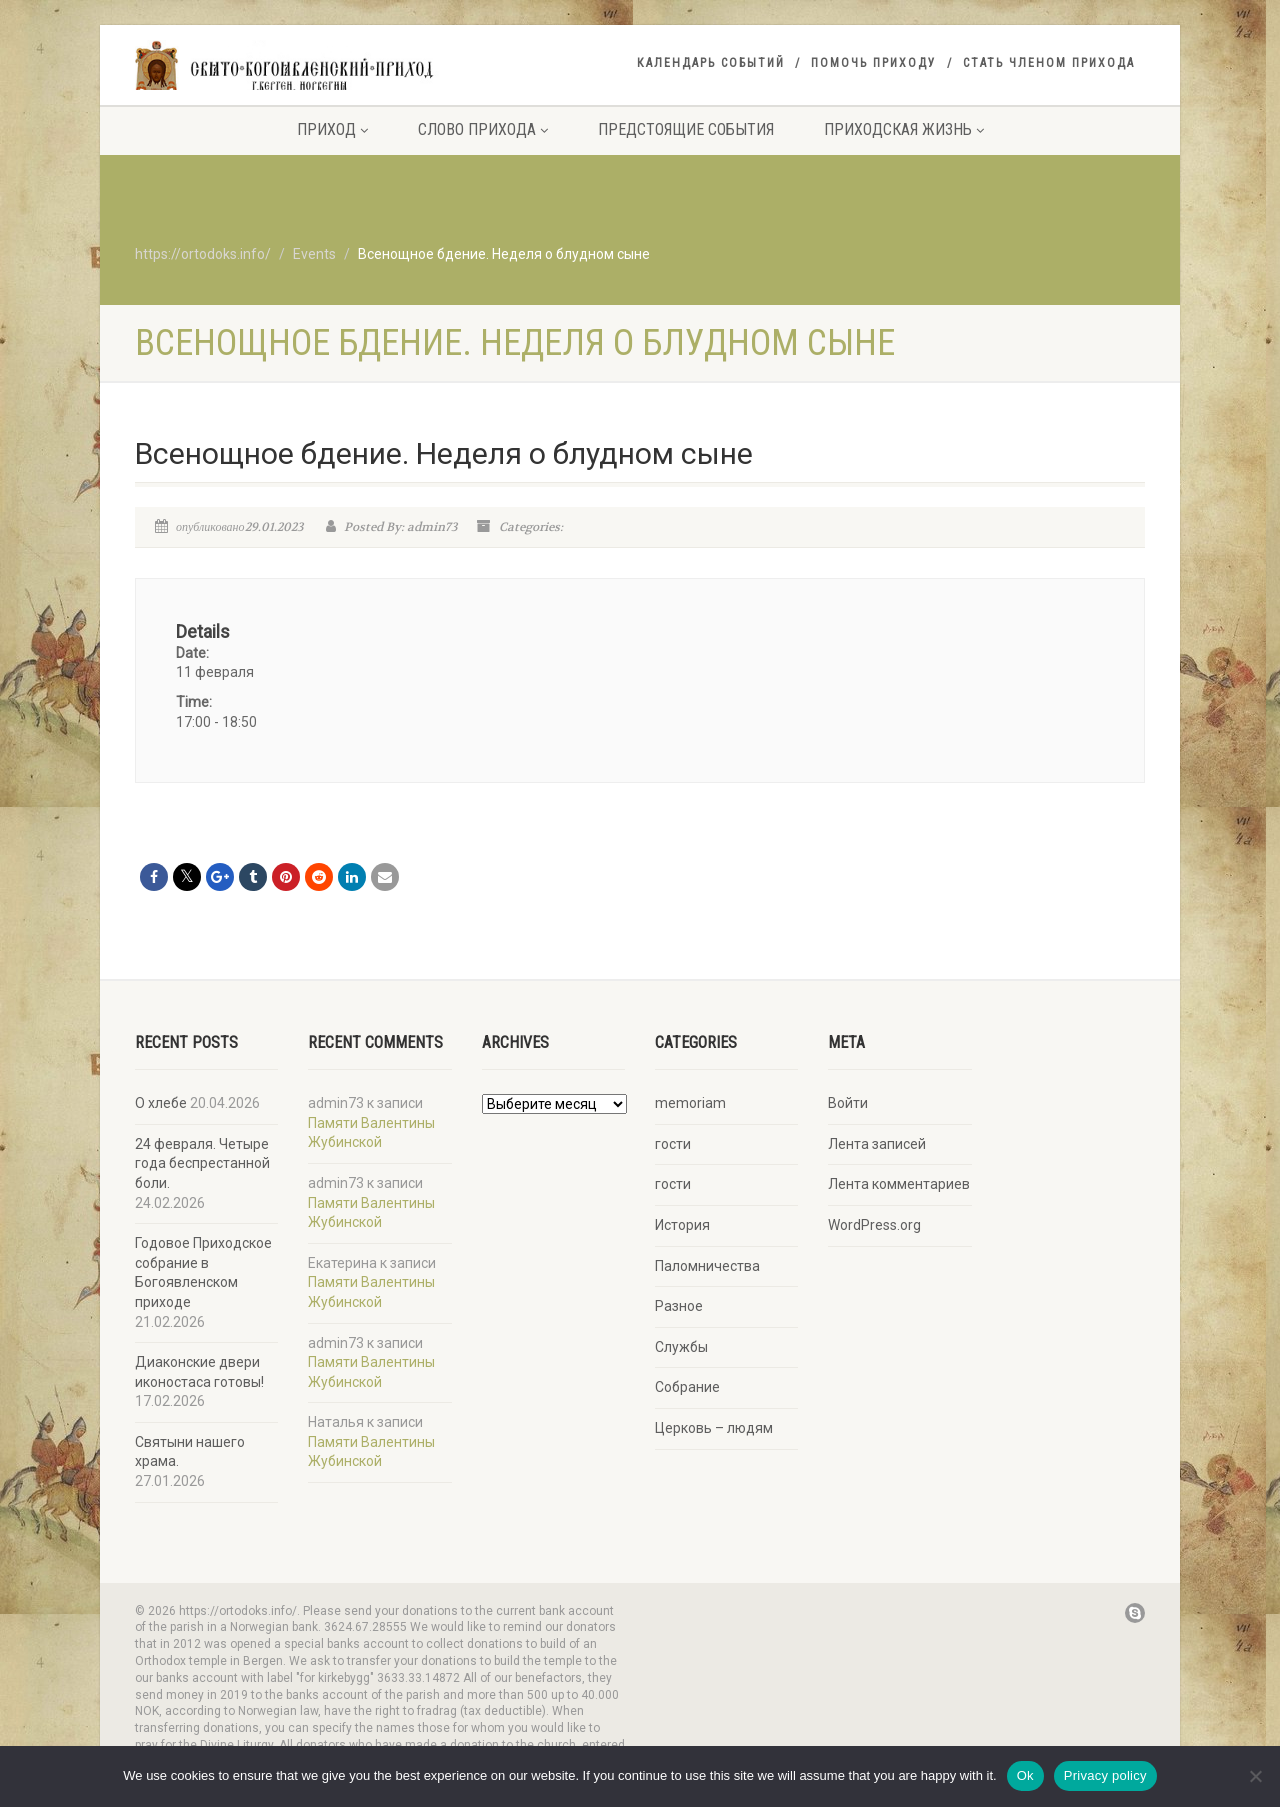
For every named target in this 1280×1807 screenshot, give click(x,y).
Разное (679, 1306)
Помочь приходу (874, 63)
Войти (848, 1103)
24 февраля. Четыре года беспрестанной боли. (202, 1163)
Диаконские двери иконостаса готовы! (199, 1372)
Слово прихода (483, 129)
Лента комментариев (899, 1184)
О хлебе (161, 1103)
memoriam (690, 1103)
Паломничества (707, 1266)
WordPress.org (874, 1225)
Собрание (687, 1387)
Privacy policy (1105, 1775)
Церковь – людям (714, 1428)
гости (673, 1144)
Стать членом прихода (1049, 63)
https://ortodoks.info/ (203, 254)
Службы (681, 1347)
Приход (332, 129)
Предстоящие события (686, 129)
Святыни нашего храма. (190, 1452)
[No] (1255, 1776)
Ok (1025, 1775)
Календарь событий (711, 63)
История (682, 1225)
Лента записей (877, 1144)
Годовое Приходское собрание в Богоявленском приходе (203, 1272)
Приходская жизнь (904, 129)
